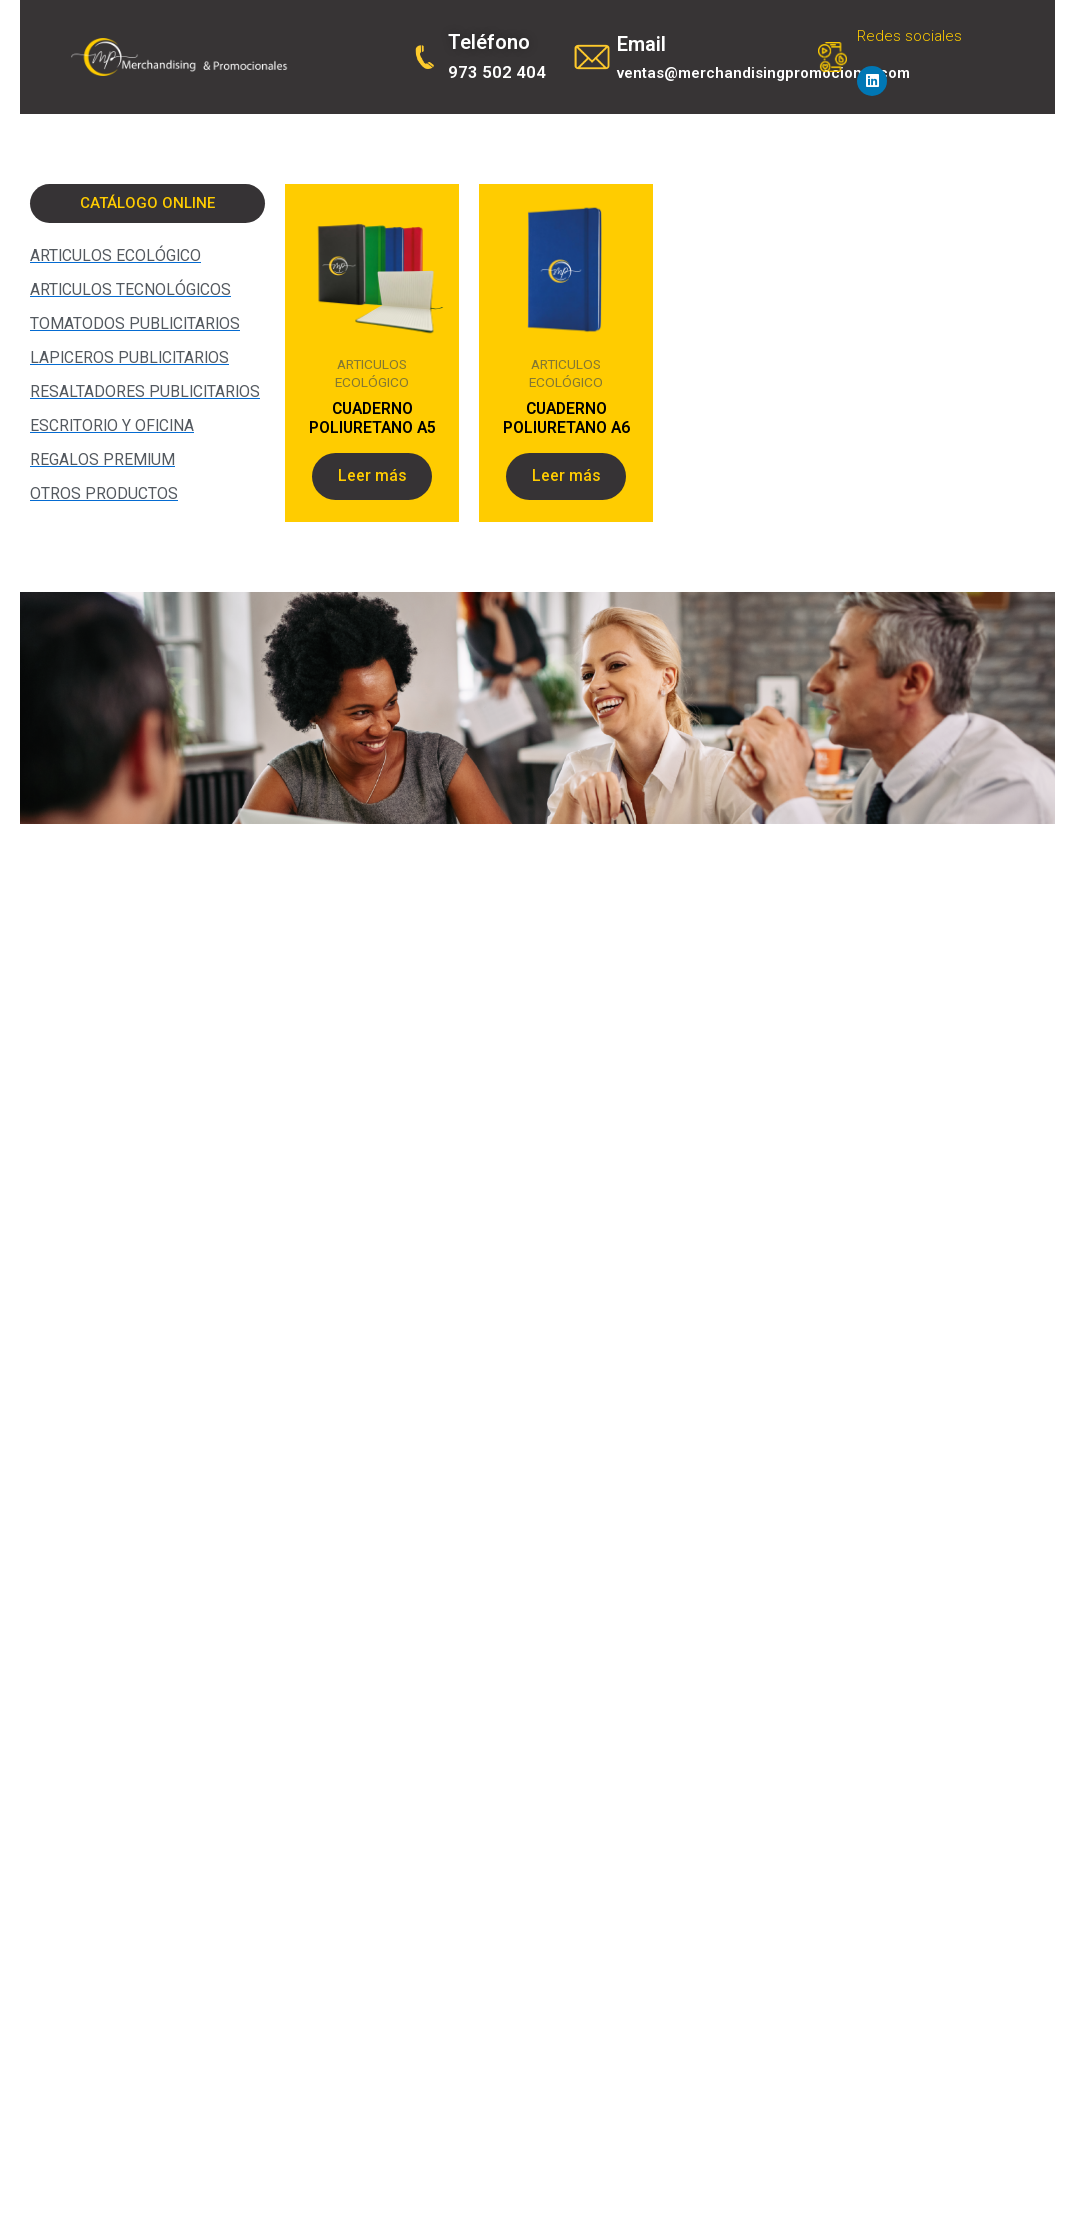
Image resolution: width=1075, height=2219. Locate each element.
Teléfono (489, 42)
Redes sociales (909, 36)
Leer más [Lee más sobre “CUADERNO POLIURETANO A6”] (566, 479)
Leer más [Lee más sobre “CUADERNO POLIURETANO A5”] (372, 479)
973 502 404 (497, 72)
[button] (147, 203)
